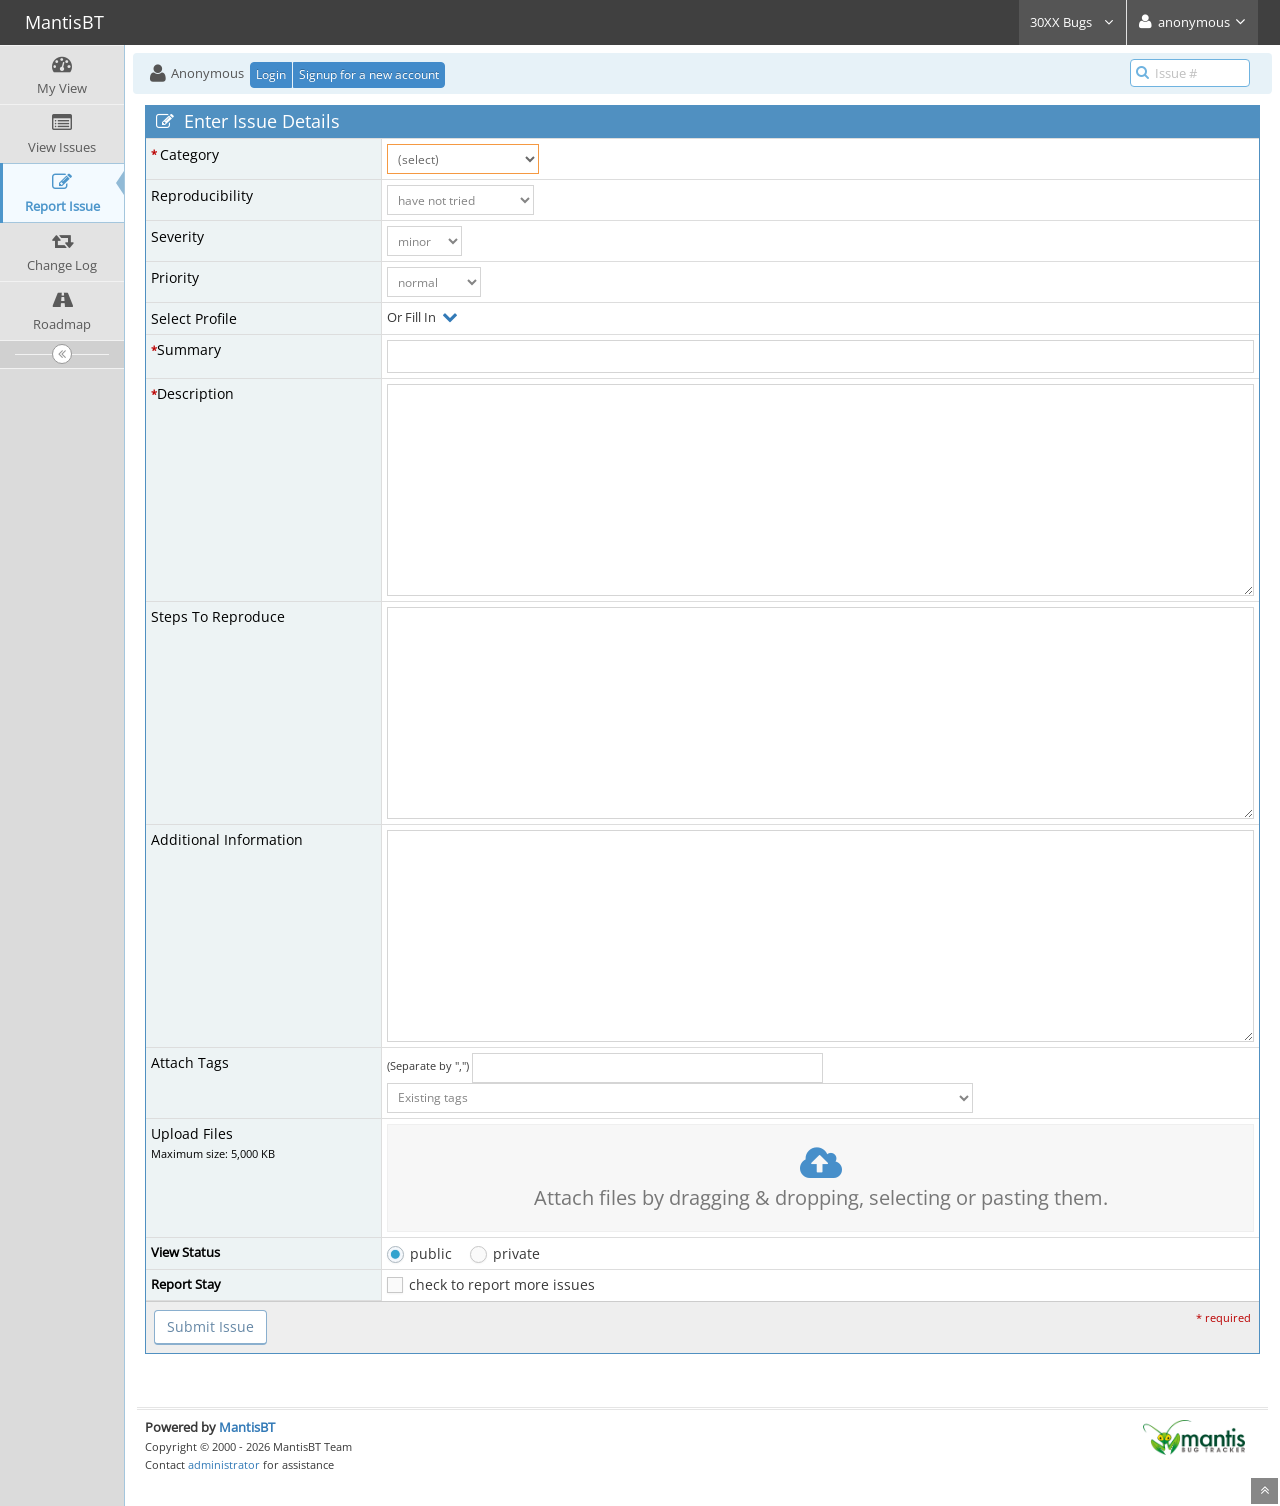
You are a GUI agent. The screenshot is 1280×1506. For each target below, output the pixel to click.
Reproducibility (202, 195)
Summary (189, 349)
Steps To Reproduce (218, 616)
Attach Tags (190, 1062)
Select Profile (194, 318)
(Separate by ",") (428, 1065)
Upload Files (192, 1133)
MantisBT (247, 1427)
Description (195, 393)
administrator (224, 1464)
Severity (177, 236)
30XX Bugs (1072, 22)
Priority (175, 277)
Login (271, 74)
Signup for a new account (369, 74)
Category (189, 154)
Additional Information (227, 839)
